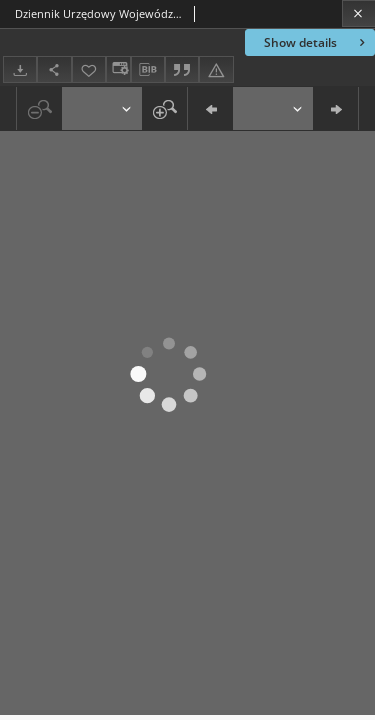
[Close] (358, 13)
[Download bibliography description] (148, 70)
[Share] (54, 69)
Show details (316, 42)
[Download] (20, 69)
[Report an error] (216, 69)
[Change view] (118, 69)
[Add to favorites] (89, 69)
